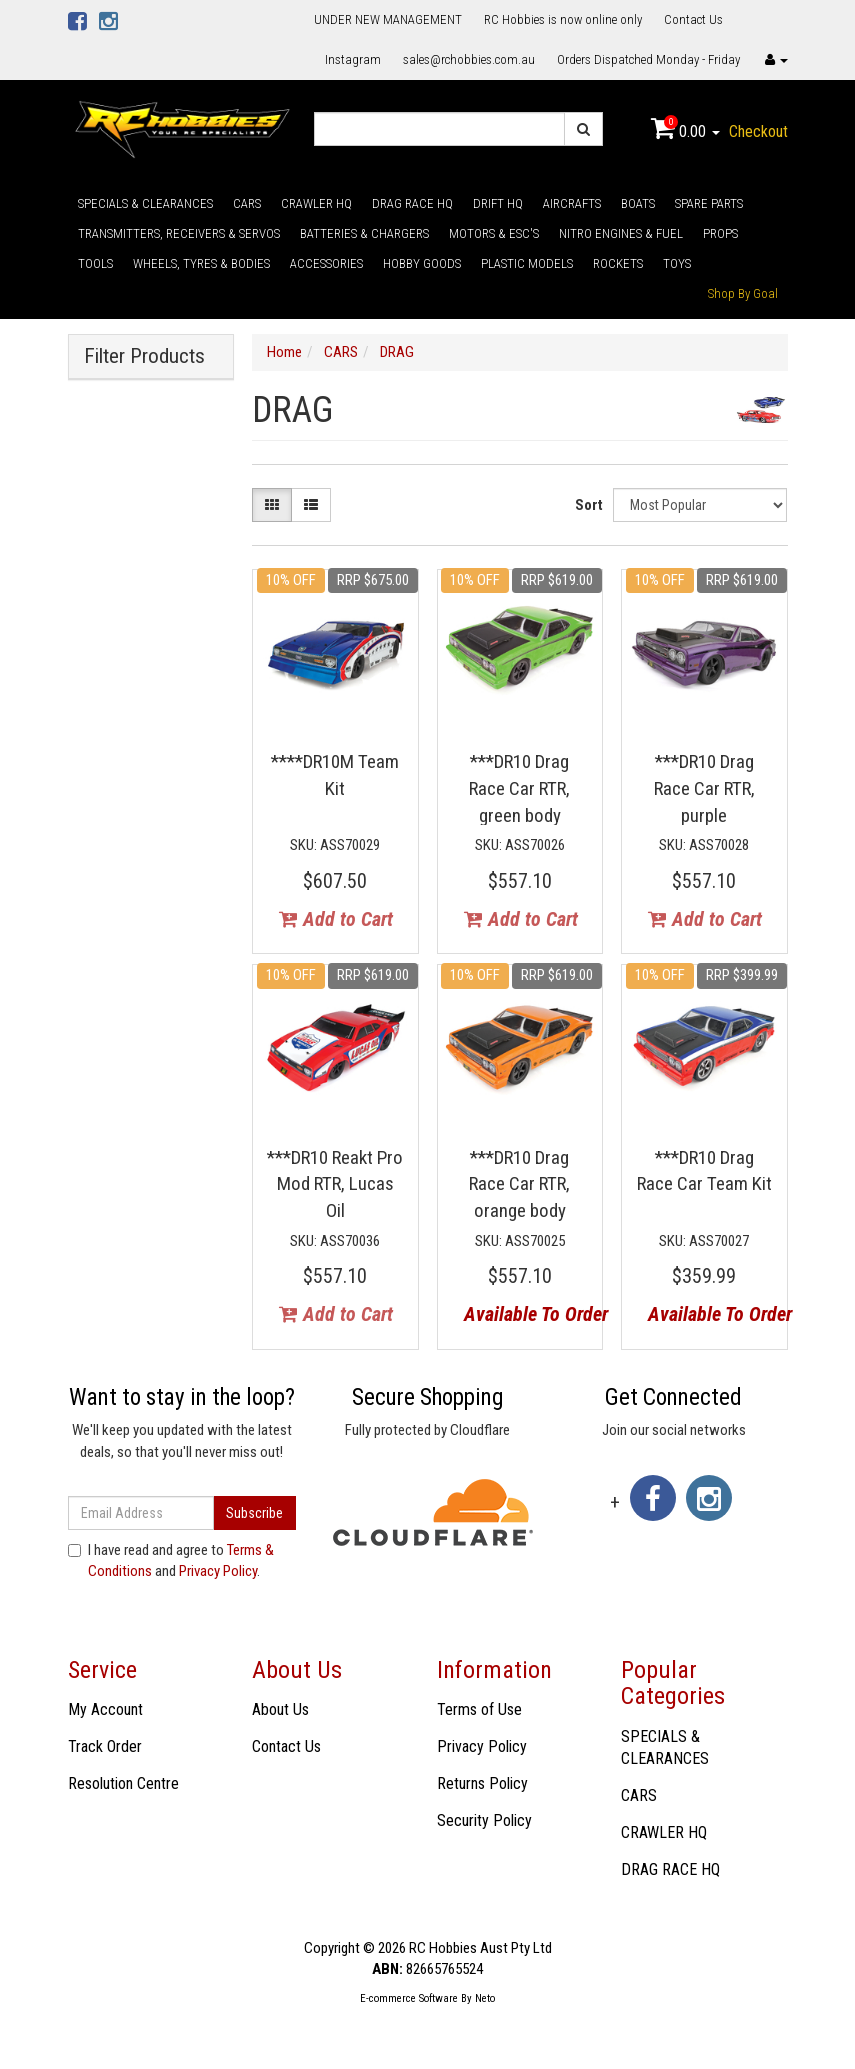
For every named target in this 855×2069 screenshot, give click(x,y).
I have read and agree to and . (171, 1560)
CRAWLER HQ (316, 203)
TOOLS (95, 263)
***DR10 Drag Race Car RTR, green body (519, 788)
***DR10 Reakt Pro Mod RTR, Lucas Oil (335, 1184)
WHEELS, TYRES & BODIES (201, 263)
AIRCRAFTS (572, 203)
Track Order (105, 1746)
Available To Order (527, 1314)
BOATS (638, 203)
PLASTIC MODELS (527, 263)
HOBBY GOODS (422, 263)
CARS (247, 203)
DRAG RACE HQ (412, 203)
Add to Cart (336, 919)
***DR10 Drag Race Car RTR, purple (704, 788)
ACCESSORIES (326, 263)
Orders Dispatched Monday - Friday (648, 59)
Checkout (758, 131)
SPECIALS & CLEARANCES (145, 203)
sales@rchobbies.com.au (469, 59)
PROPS (720, 233)
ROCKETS (618, 263)
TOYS (677, 263)
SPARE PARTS (709, 203)
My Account (105, 1709)
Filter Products (144, 356)
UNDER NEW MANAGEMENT (388, 19)
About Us (280, 1709)
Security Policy (484, 1820)
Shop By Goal (743, 293)
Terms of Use (479, 1709)
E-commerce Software (409, 1998)
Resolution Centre (123, 1783)
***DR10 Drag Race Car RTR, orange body (519, 1184)
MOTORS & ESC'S (494, 233)
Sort (589, 505)
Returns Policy (482, 1783)
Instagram (353, 59)
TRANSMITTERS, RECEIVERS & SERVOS (179, 233)
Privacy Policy (218, 1571)
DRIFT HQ (498, 203)
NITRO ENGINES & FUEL (621, 233)
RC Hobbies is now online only (563, 19)
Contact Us (693, 19)
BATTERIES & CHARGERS (364, 233)
